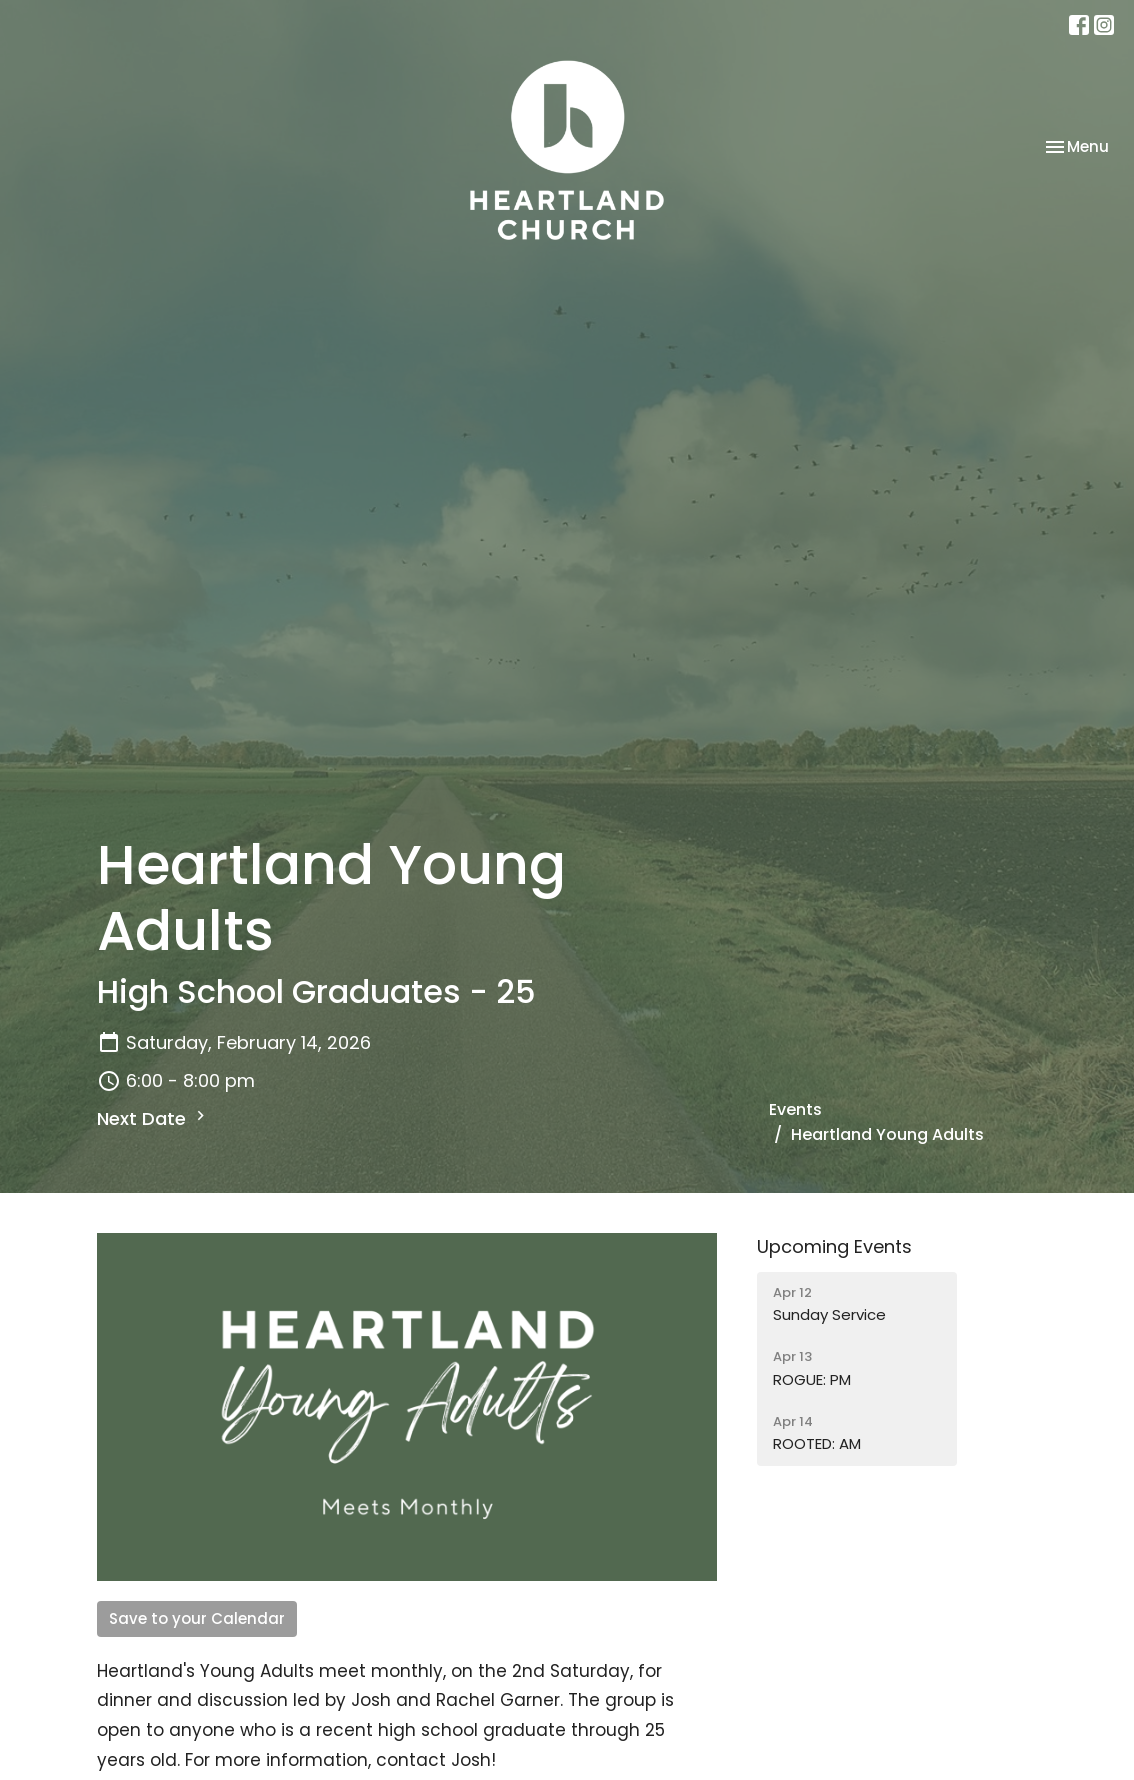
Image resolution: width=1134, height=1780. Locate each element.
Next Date (153, 1118)
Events (795, 1109)
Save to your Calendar (197, 1618)
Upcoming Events (834, 1246)
